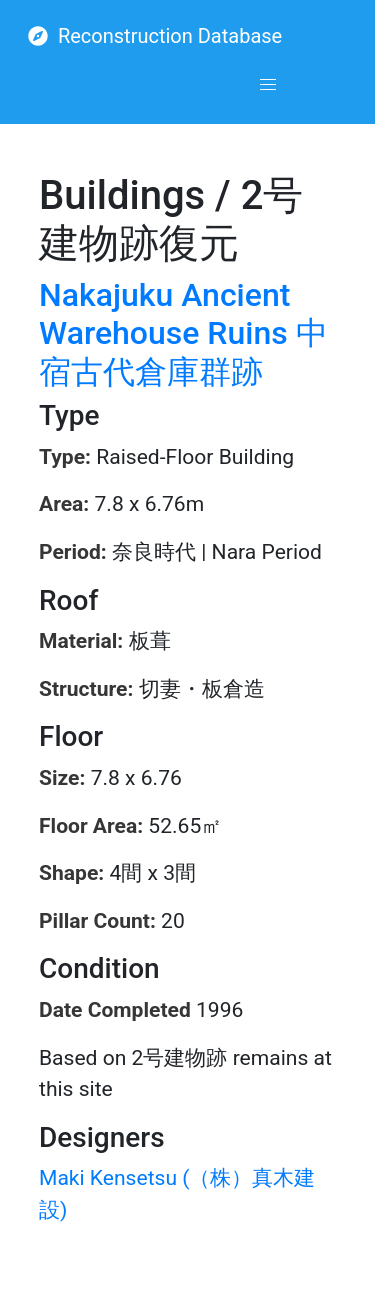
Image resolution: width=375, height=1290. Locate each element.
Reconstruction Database (155, 36)
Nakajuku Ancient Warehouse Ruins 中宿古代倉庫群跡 (183, 333)
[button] (268, 85)
